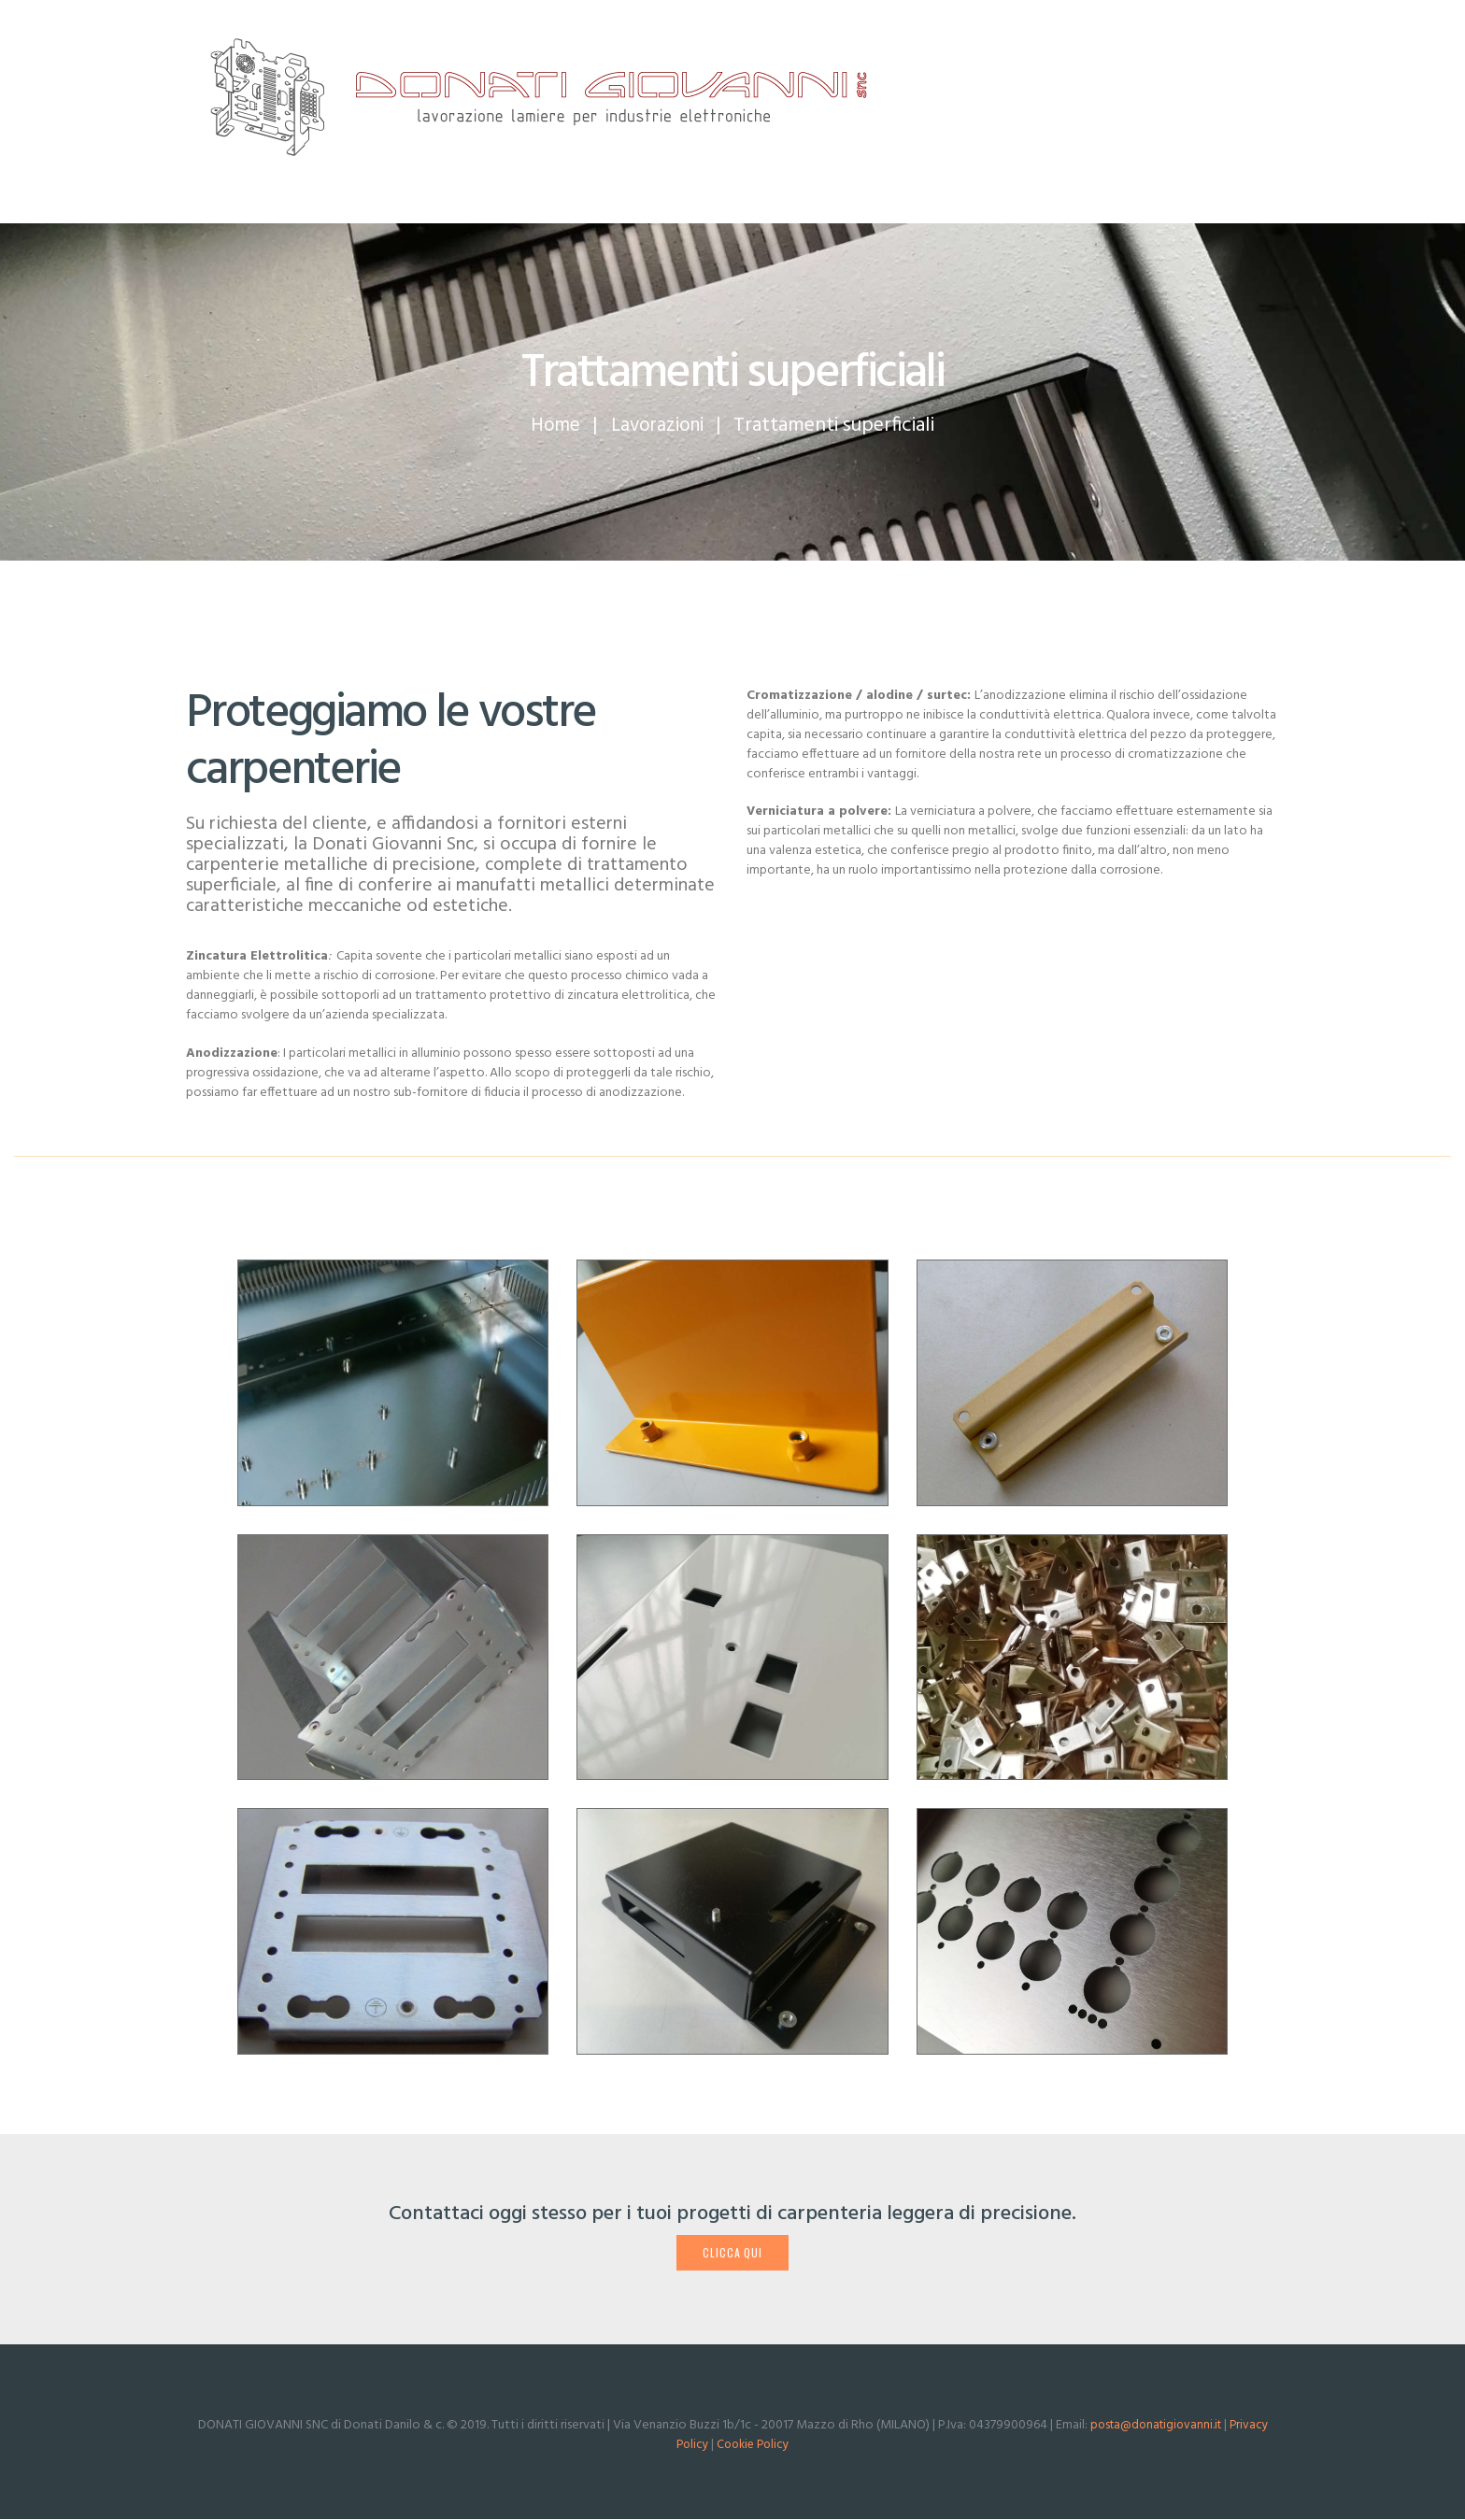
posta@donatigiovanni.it (1155, 2427)
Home (552, 425)
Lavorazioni (658, 425)
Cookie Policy (754, 2446)
